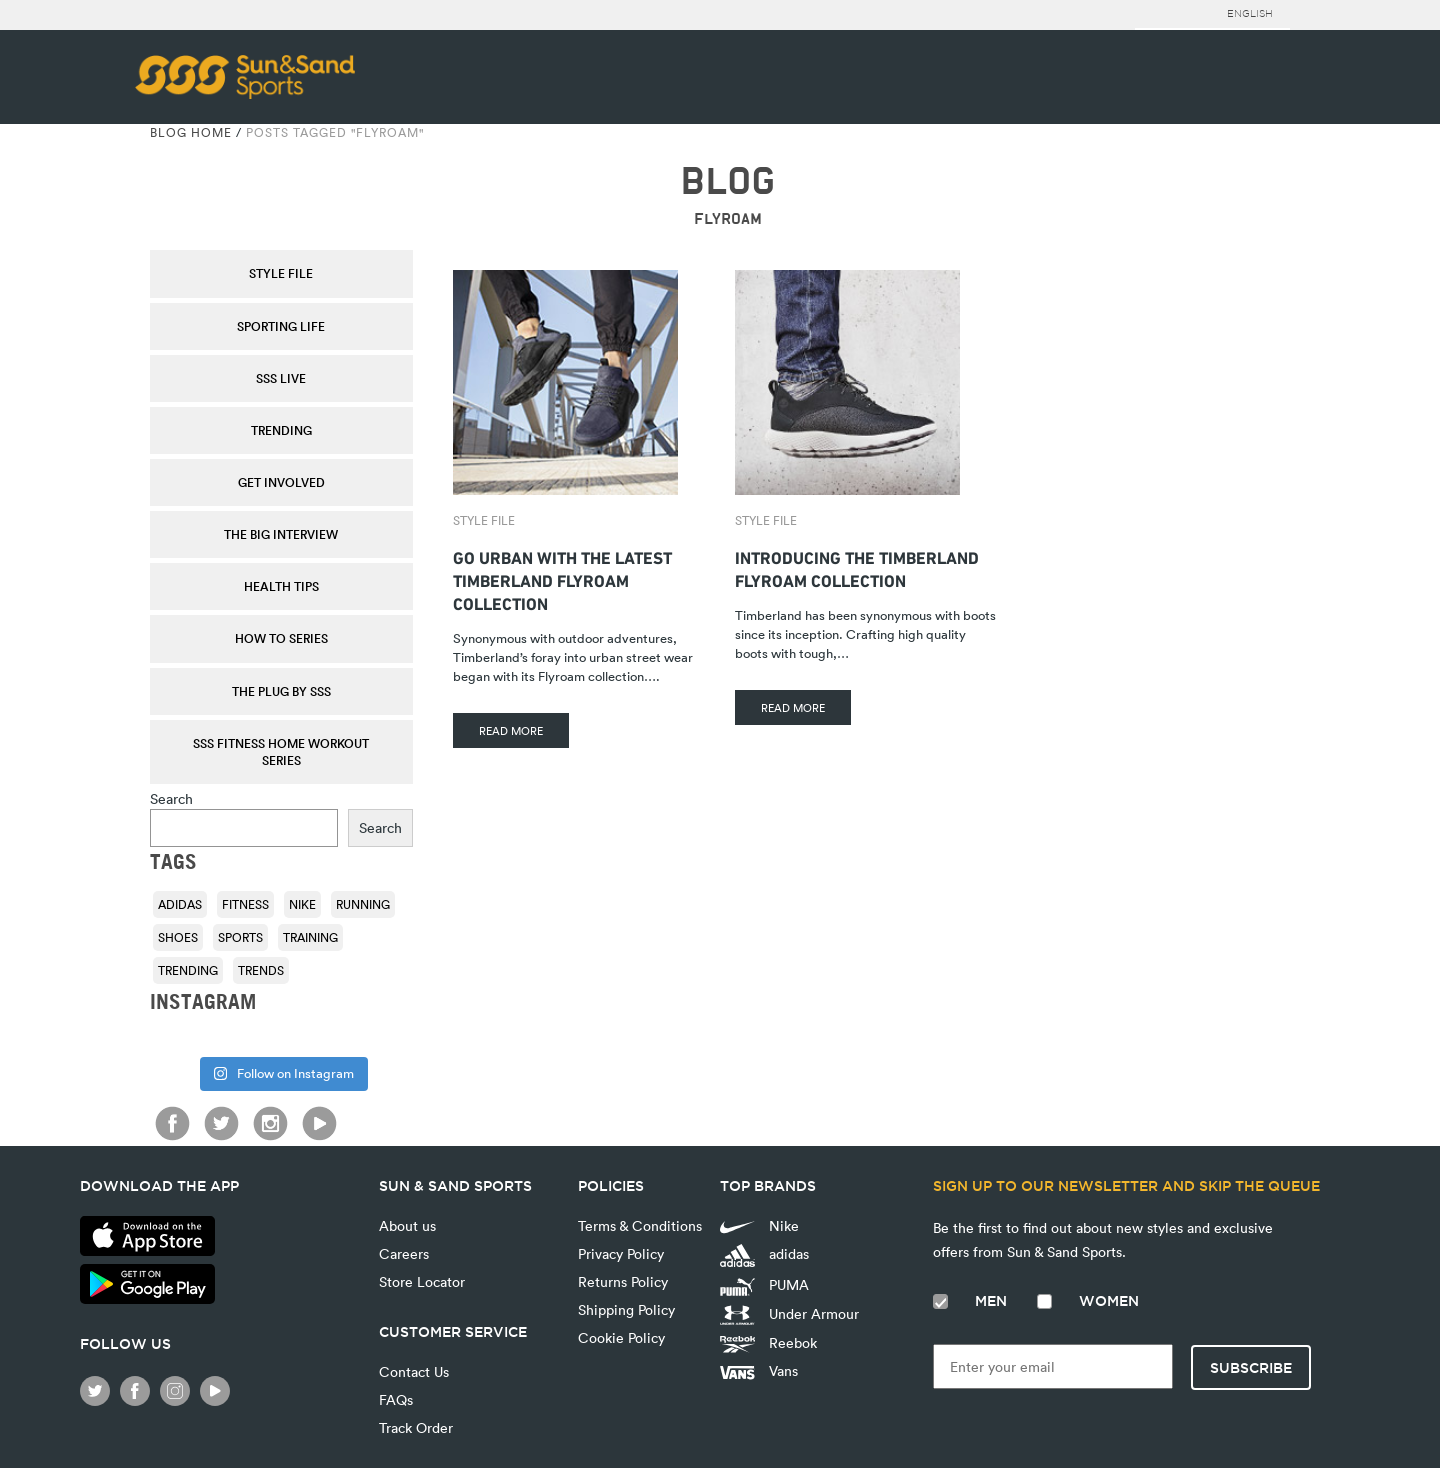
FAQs (396, 1399)
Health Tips (281, 586)
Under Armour (789, 1315)
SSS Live (281, 378)
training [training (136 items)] (310, 937)
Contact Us (414, 1371)
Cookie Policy (621, 1337)
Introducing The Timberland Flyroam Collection (857, 567)
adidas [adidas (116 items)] (180, 904)
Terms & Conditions (640, 1225)
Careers (404, 1253)
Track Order (416, 1427)
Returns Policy (623, 1281)
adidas (764, 1255)
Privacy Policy (621, 1253)
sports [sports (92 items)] (240, 937)
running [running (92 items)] (363, 904)
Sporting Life (281, 326)
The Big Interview (281, 534)
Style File (281, 273)
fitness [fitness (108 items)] (245, 904)
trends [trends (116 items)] (261, 970)
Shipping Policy (626, 1309)
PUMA (764, 1285)
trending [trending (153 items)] (188, 970)
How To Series (281, 638)
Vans (759, 1370)
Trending (281, 430)
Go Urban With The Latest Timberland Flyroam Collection (562, 578)
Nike (759, 1225)
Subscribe (1251, 1368)
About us (407, 1225)
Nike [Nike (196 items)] (302, 904)
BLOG (727, 181)
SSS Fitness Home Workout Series (281, 751)
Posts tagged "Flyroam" (335, 132)
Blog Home (191, 132)
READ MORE (511, 730)
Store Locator (422, 1281)
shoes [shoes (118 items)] (178, 937)
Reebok (768, 1343)
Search (171, 798)
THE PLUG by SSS (281, 691)
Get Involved (281, 482)
